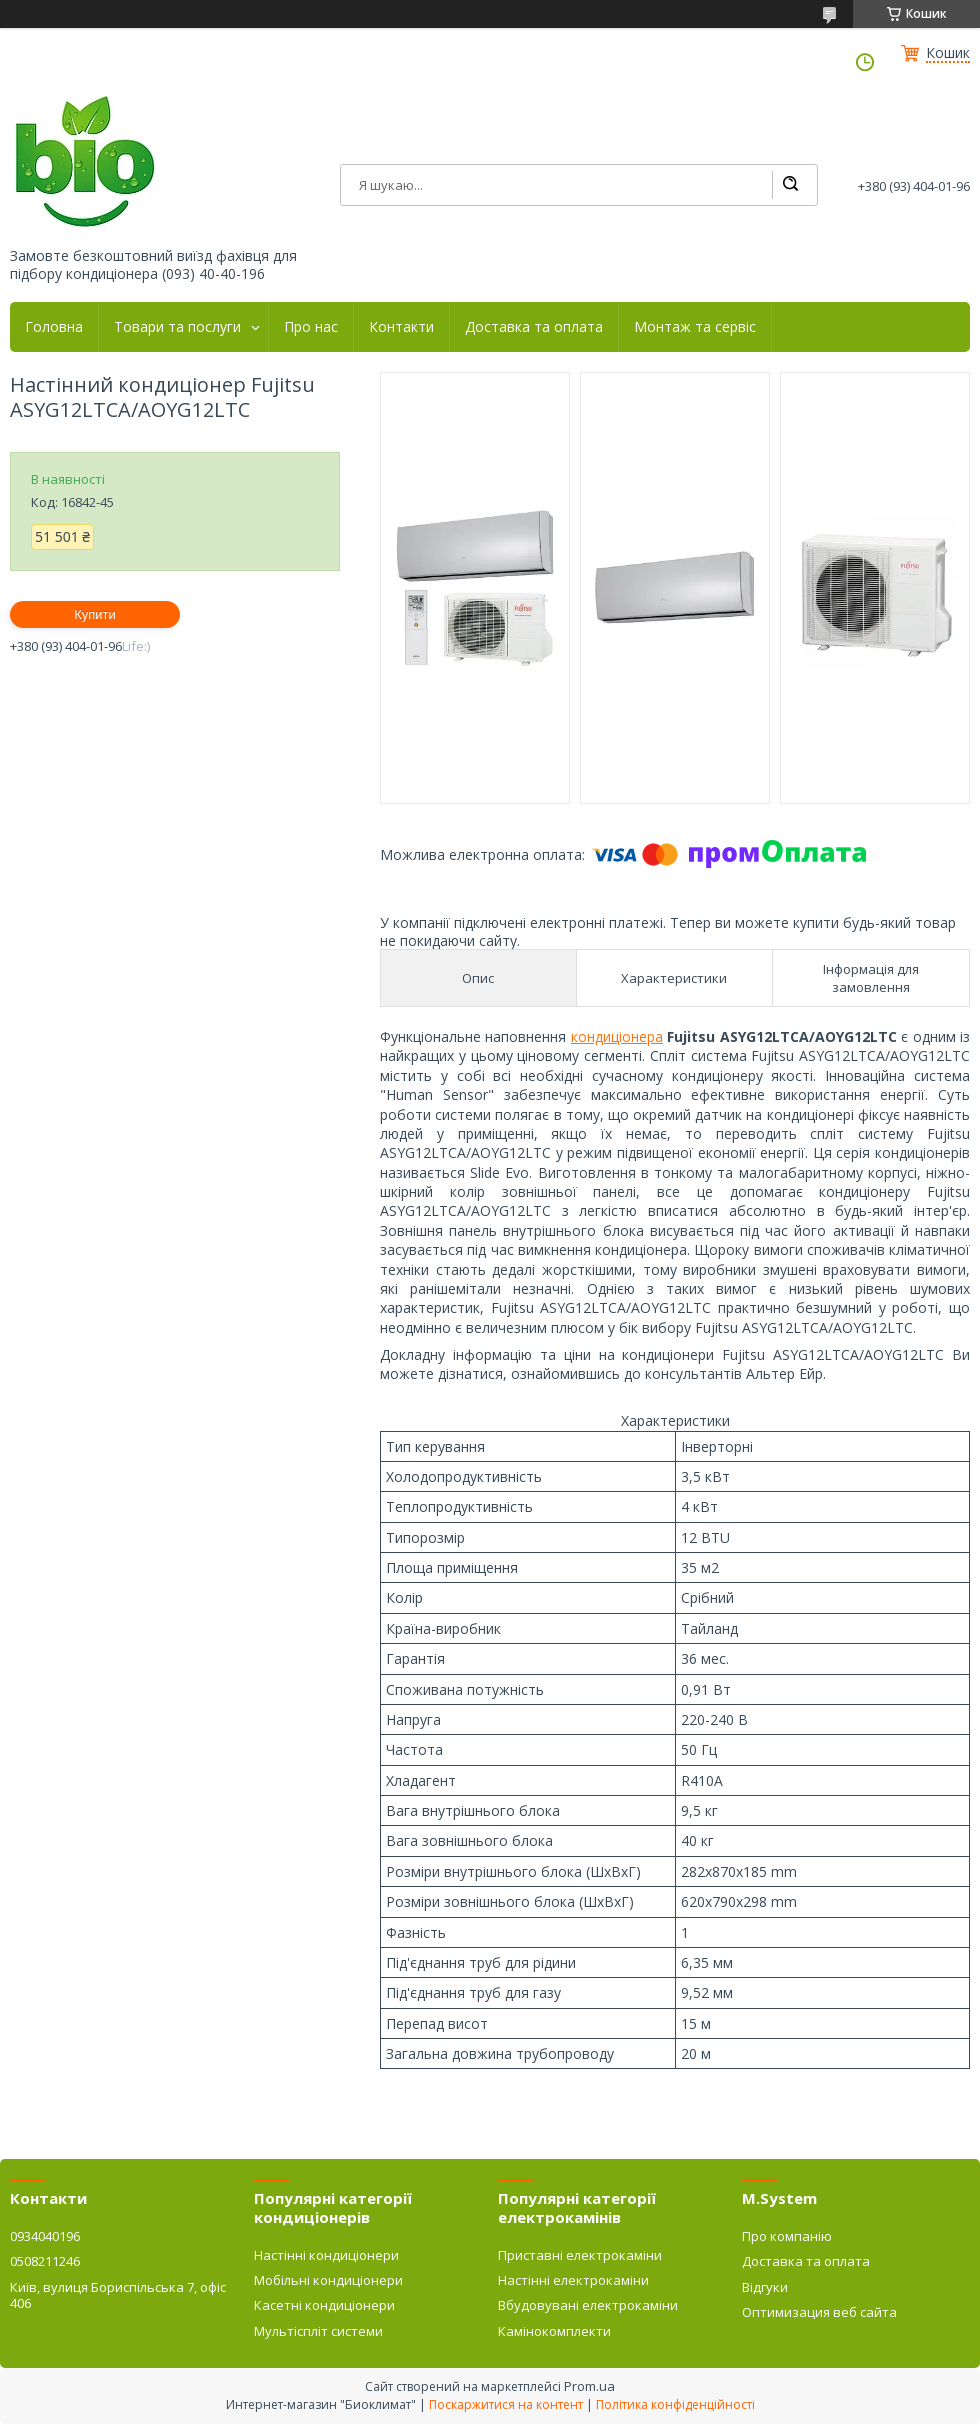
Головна (54, 327)
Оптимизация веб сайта (819, 2312)
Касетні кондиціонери (324, 2305)
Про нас (311, 327)
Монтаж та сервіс (695, 327)
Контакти (401, 327)
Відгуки (765, 2287)
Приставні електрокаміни (580, 2255)
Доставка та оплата (534, 327)
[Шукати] (790, 185)
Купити (95, 614)
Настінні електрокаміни (573, 2280)
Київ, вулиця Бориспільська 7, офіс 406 (118, 2295)
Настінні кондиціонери (326, 2255)
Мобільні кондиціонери (328, 2280)
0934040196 (45, 2236)
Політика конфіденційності (675, 2404)
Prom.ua (589, 2386)
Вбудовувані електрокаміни (588, 2305)
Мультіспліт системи (318, 2331)
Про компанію (787, 2236)
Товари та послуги (177, 327)
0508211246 (45, 2261)
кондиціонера (617, 1036)
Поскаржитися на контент (506, 2404)
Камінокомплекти (554, 2331)
